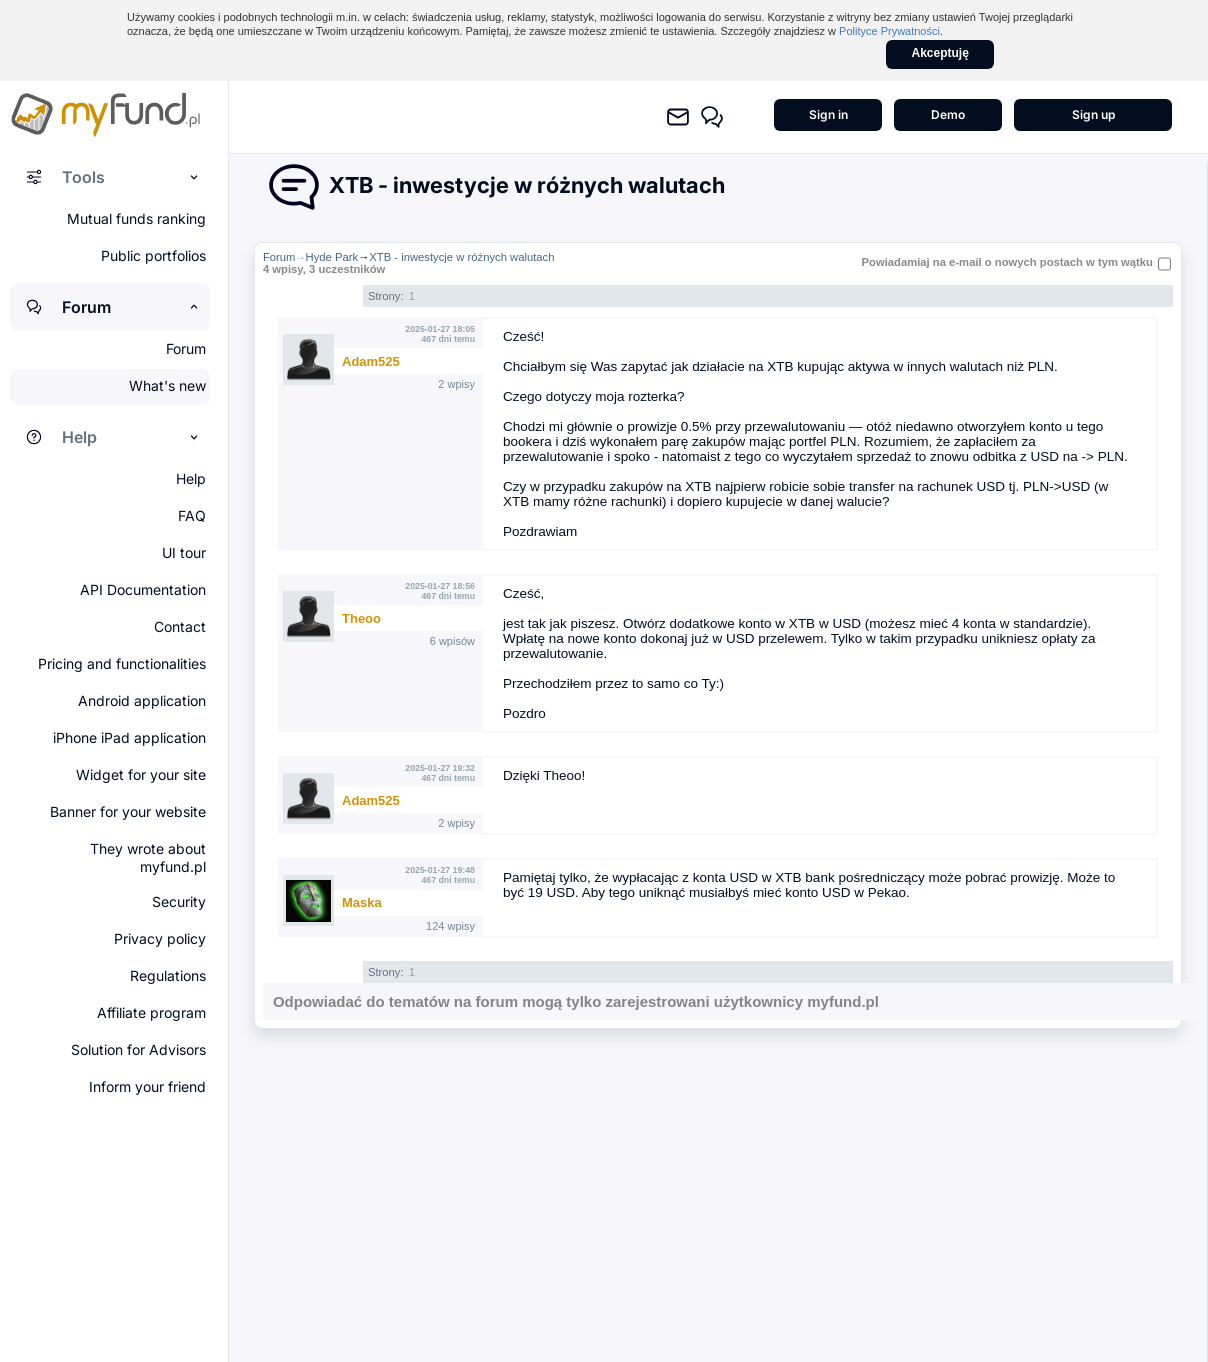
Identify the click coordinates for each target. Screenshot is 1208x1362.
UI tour (184, 552)
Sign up (1093, 114)
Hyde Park (332, 257)
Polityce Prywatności (889, 31)
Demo (948, 114)
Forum (279, 257)
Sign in (828, 114)
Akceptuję (940, 53)
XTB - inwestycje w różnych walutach (461, 257)
